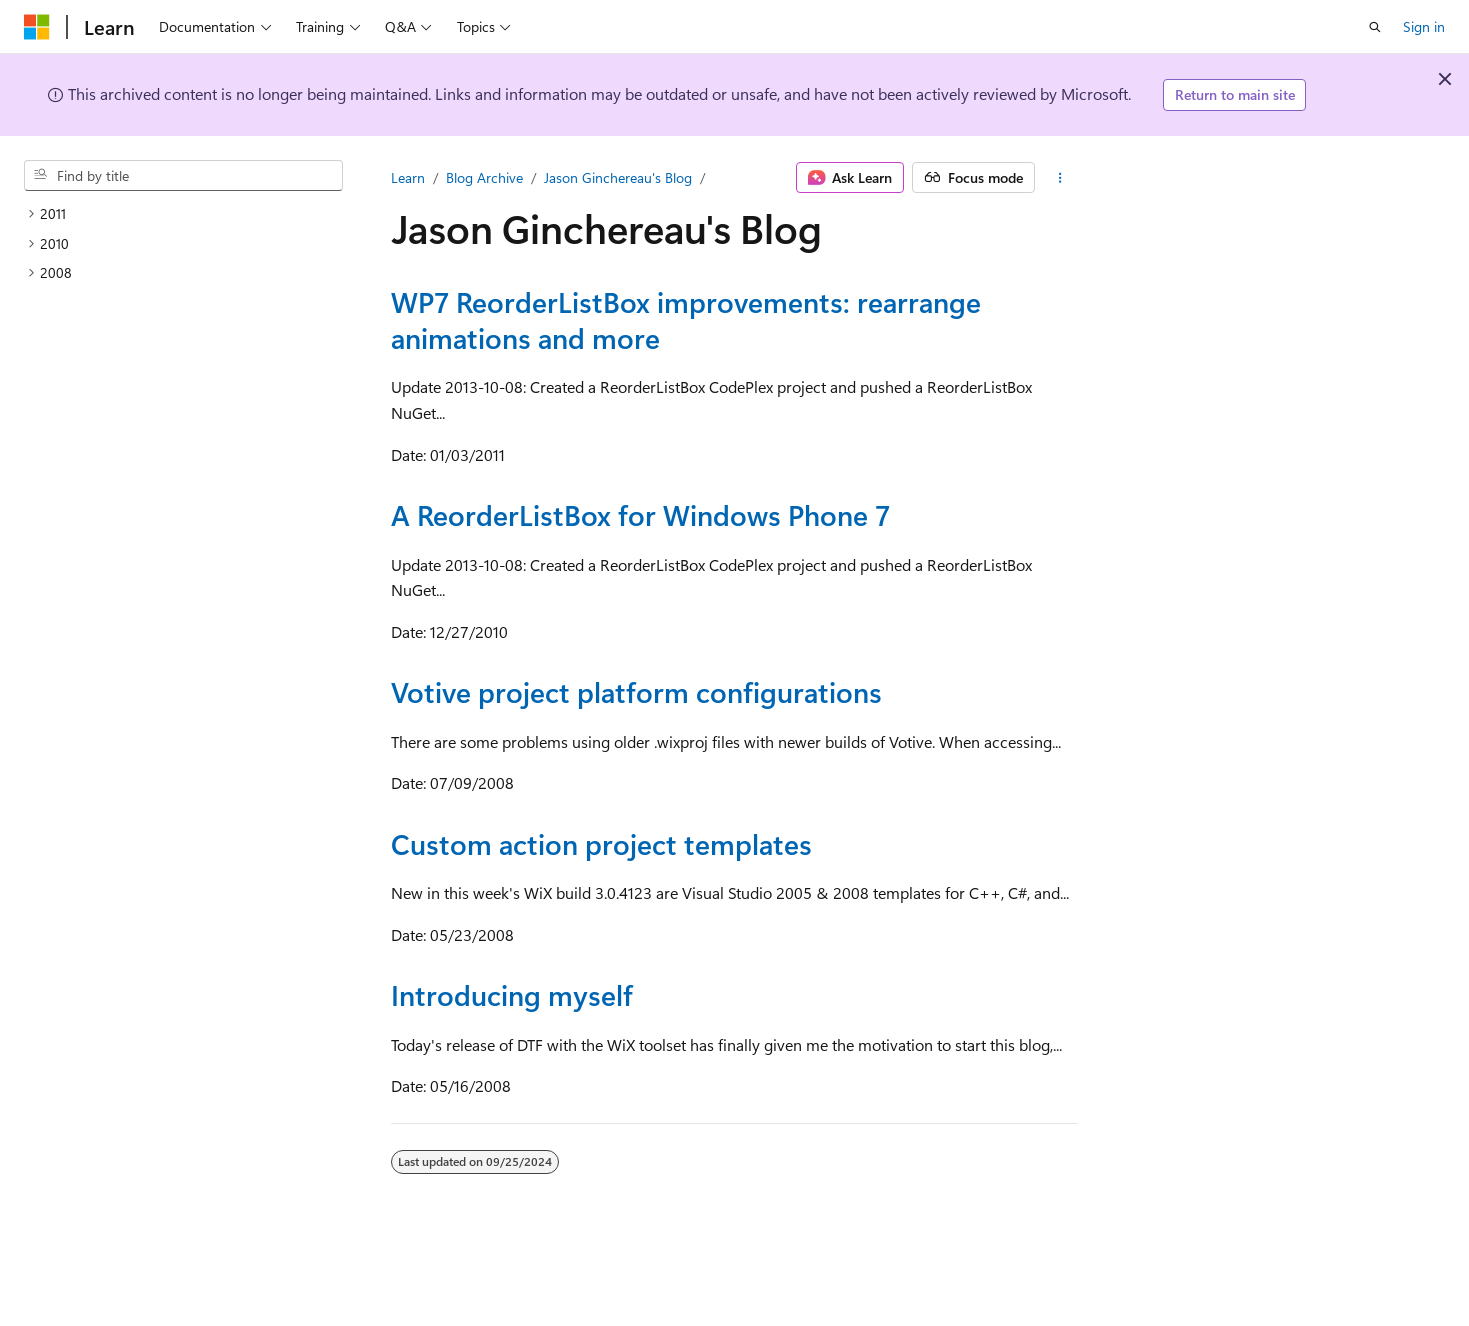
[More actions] (1060, 178)
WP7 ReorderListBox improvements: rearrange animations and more (686, 319)
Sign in (1424, 26)
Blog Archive (484, 177)
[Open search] (1375, 27)
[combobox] (183, 176)
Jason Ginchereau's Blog (618, 177)
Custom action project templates (601, 843)
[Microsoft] (37, 27)
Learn (408, 177)
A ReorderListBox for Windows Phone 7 (640, 514)
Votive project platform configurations (636, 691)
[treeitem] (183, 214)
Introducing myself (512, 994)
